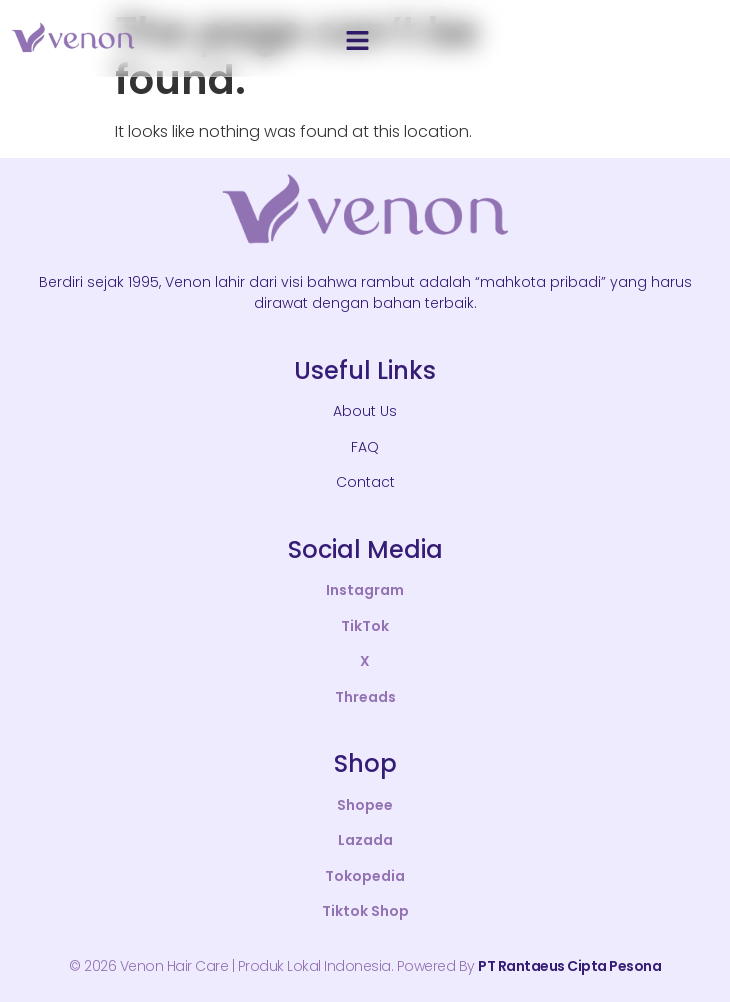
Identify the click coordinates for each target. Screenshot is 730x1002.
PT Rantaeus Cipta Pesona (569, 966)
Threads (365, 697)
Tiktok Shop (365, 911)
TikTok (365, 626)
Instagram (365, 590)
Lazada (365, 840)
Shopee (365, 805)
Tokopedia (365, 876)
